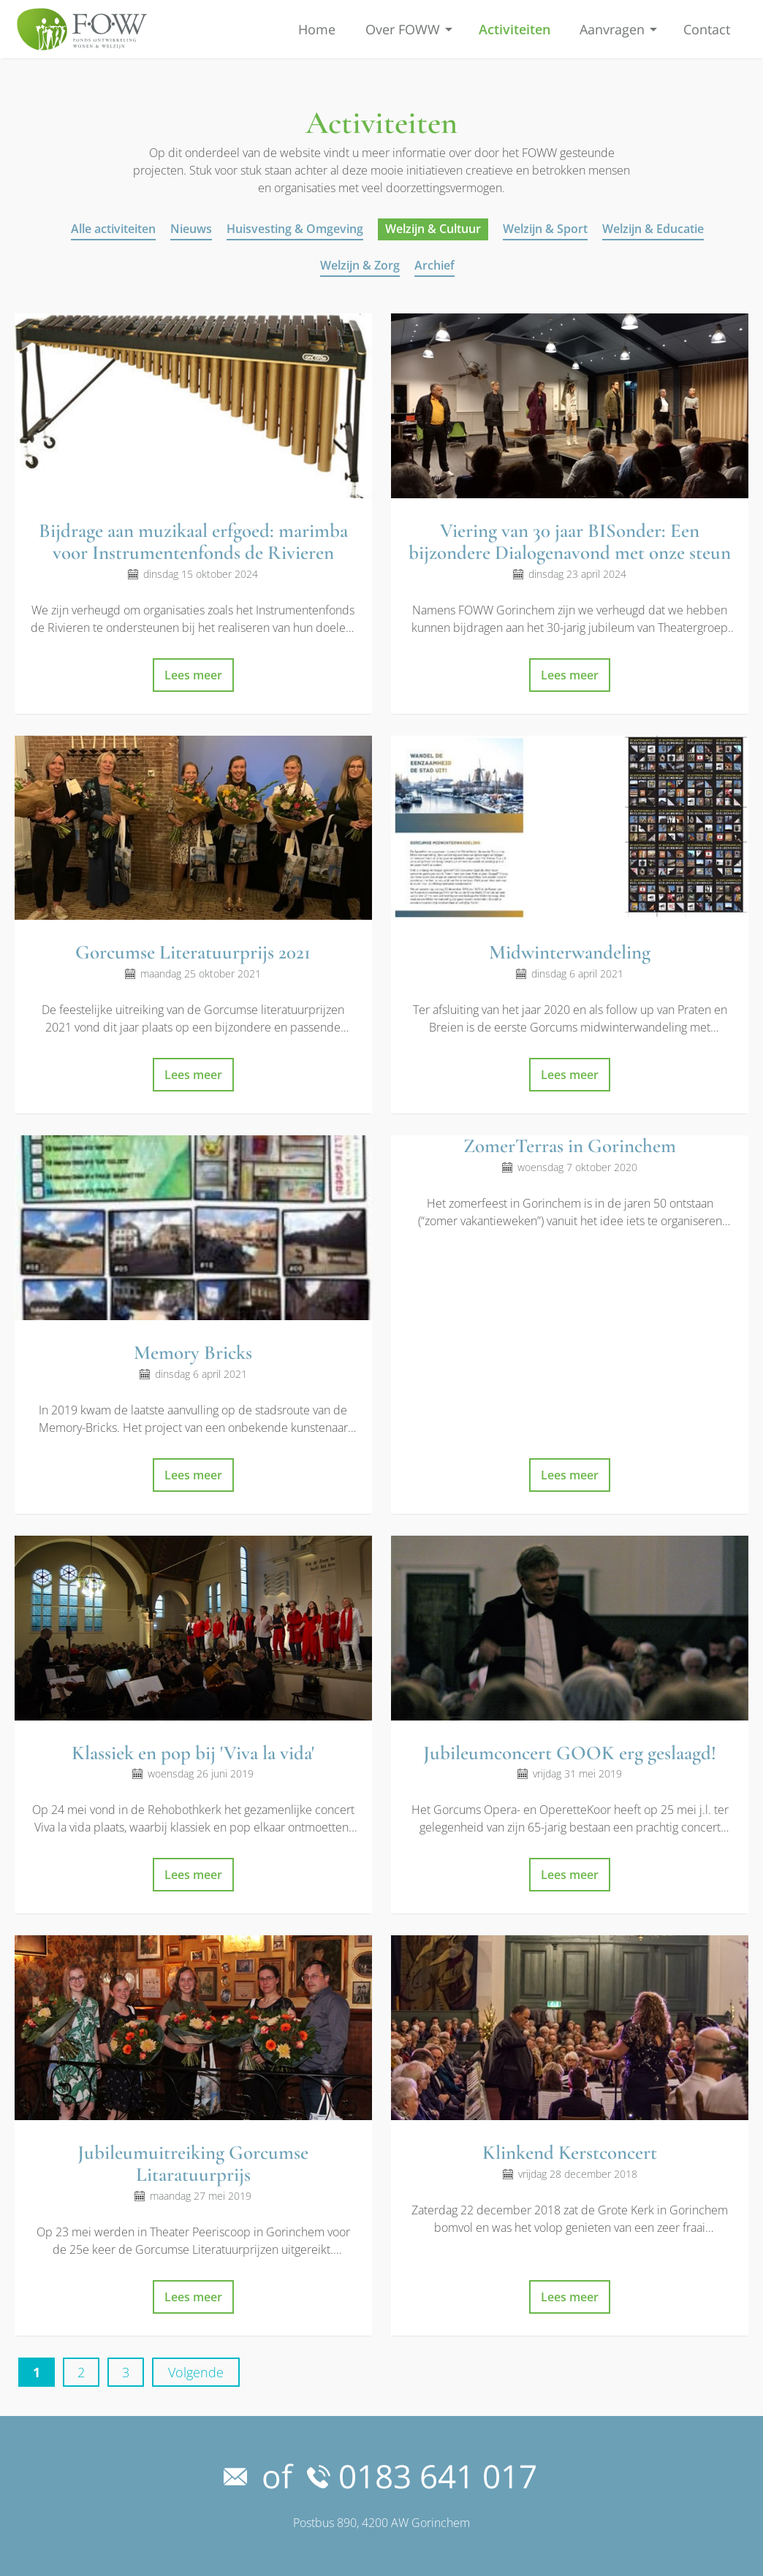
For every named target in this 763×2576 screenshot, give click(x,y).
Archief (434, 265)
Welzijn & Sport (545, 229)
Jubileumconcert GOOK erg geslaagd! (569, 1753)
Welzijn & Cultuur (433, 229)
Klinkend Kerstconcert (569, 2153)
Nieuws (191, 229)
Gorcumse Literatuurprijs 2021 (193, 952)
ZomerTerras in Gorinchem (569, 1146)
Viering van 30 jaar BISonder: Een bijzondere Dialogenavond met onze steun (570, 542)
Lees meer (193, 675)
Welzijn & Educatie (653, 229)
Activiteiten (514, 29)
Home (316, 29)
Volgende (196, 2372)
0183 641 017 (422, 2476)
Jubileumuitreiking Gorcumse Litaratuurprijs (192, 2164)
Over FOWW (402, 29)
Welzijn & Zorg (360, 265)
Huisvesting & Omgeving (295, 229)
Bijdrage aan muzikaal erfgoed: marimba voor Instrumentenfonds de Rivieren (193, 542)
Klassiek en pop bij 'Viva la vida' (193, 1753)
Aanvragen (612, 29)
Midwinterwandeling (569, 952)
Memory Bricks (193, 1353)
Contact (706, 29)
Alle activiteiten (113, 229)
